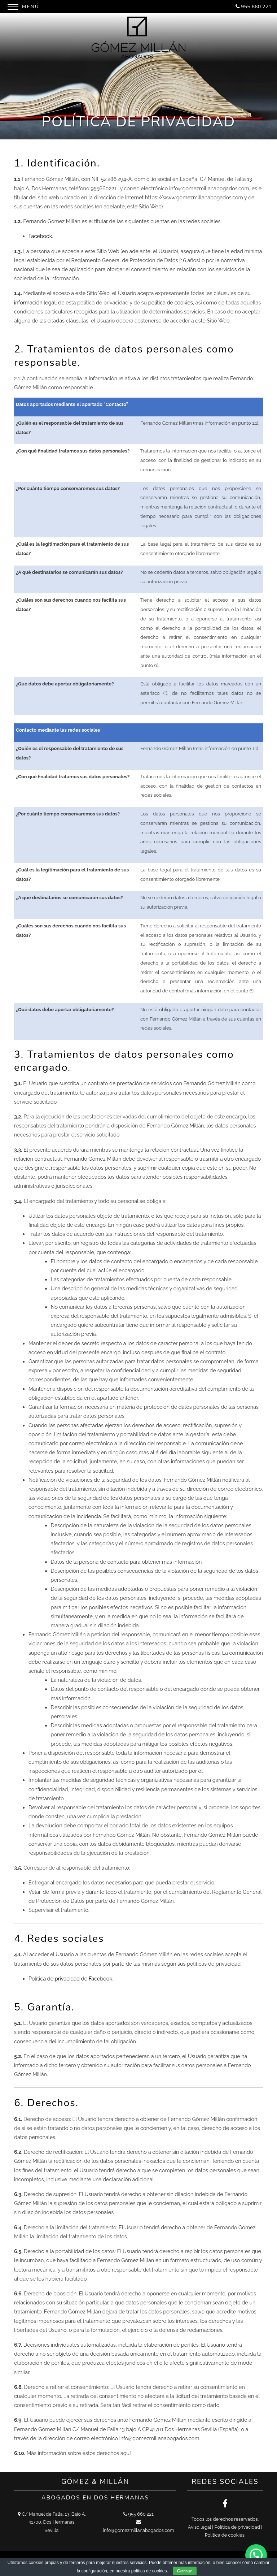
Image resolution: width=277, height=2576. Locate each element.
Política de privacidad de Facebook (70, 1978)
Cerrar (184, 2570)
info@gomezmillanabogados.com (138, 2530)
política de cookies (170, 302)
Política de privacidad (237, 2527)
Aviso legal (199, 2527)
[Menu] (24, 6)
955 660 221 (256, 6)
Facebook (40, 236)
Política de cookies (225, 2535)
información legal (35, 302)
